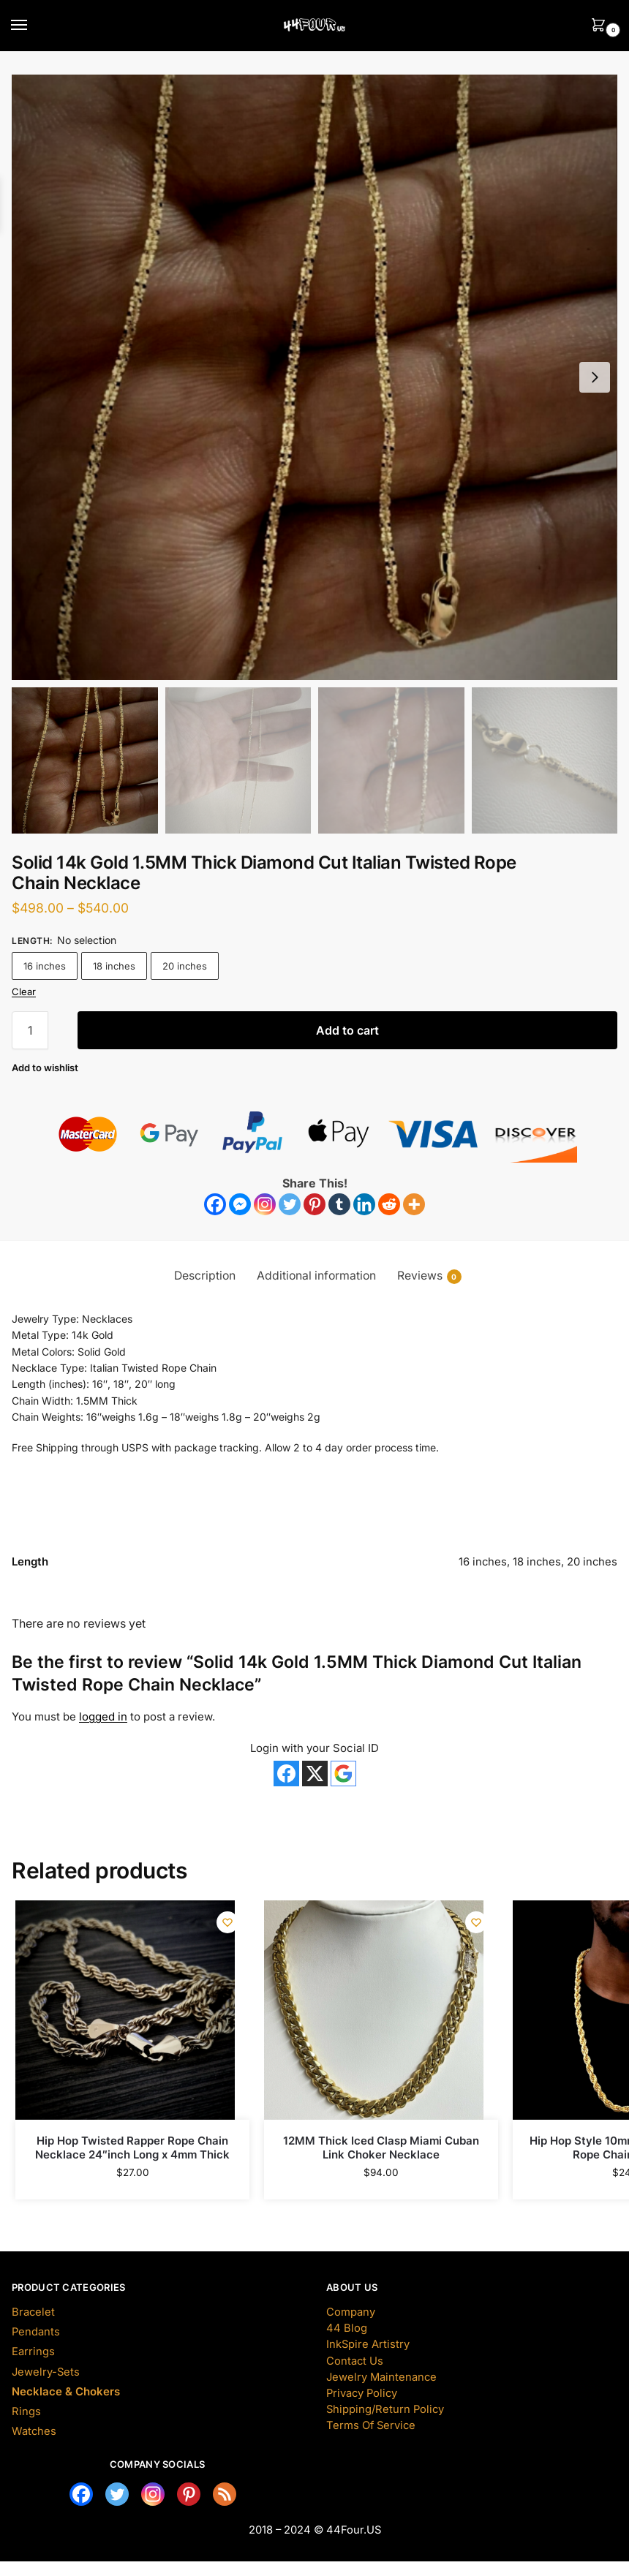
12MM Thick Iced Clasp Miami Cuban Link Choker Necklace (381, 2148)
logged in (103, 1716)
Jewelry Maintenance (381, 2377)
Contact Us (354, 2361)
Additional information (316, 1276)
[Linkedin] (364, 1204)
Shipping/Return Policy (385, 2409)
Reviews (429, 1276)
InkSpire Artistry (368, 2344)
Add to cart (347, 1030)
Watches (34, 2431)
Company (350, 2312)
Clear (24, 991)
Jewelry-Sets (46, 2372)
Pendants (36, 2331)
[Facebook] (215, 1204)
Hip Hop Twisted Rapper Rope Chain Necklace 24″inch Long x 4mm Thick (132, 2148)
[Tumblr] (339, 1204)
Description (205, 1276)
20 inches (184, 966)
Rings (26, 2411)
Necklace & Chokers (66, 2391)
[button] (594, 377)
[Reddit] (389, 1204)
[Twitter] (290, 1204)
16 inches (44, 966)
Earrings (33, 2351)
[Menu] (33, 26)
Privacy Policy (361, 2393)
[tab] (204, 1275)
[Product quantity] (30, 1030)
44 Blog (346, 2328)
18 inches (114, 966)
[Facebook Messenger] (240, 1204)
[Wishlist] (45, 1068)
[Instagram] (265, 1204)
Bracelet (33, 2312)
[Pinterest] (314, 1204)
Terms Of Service (370, 2425)
